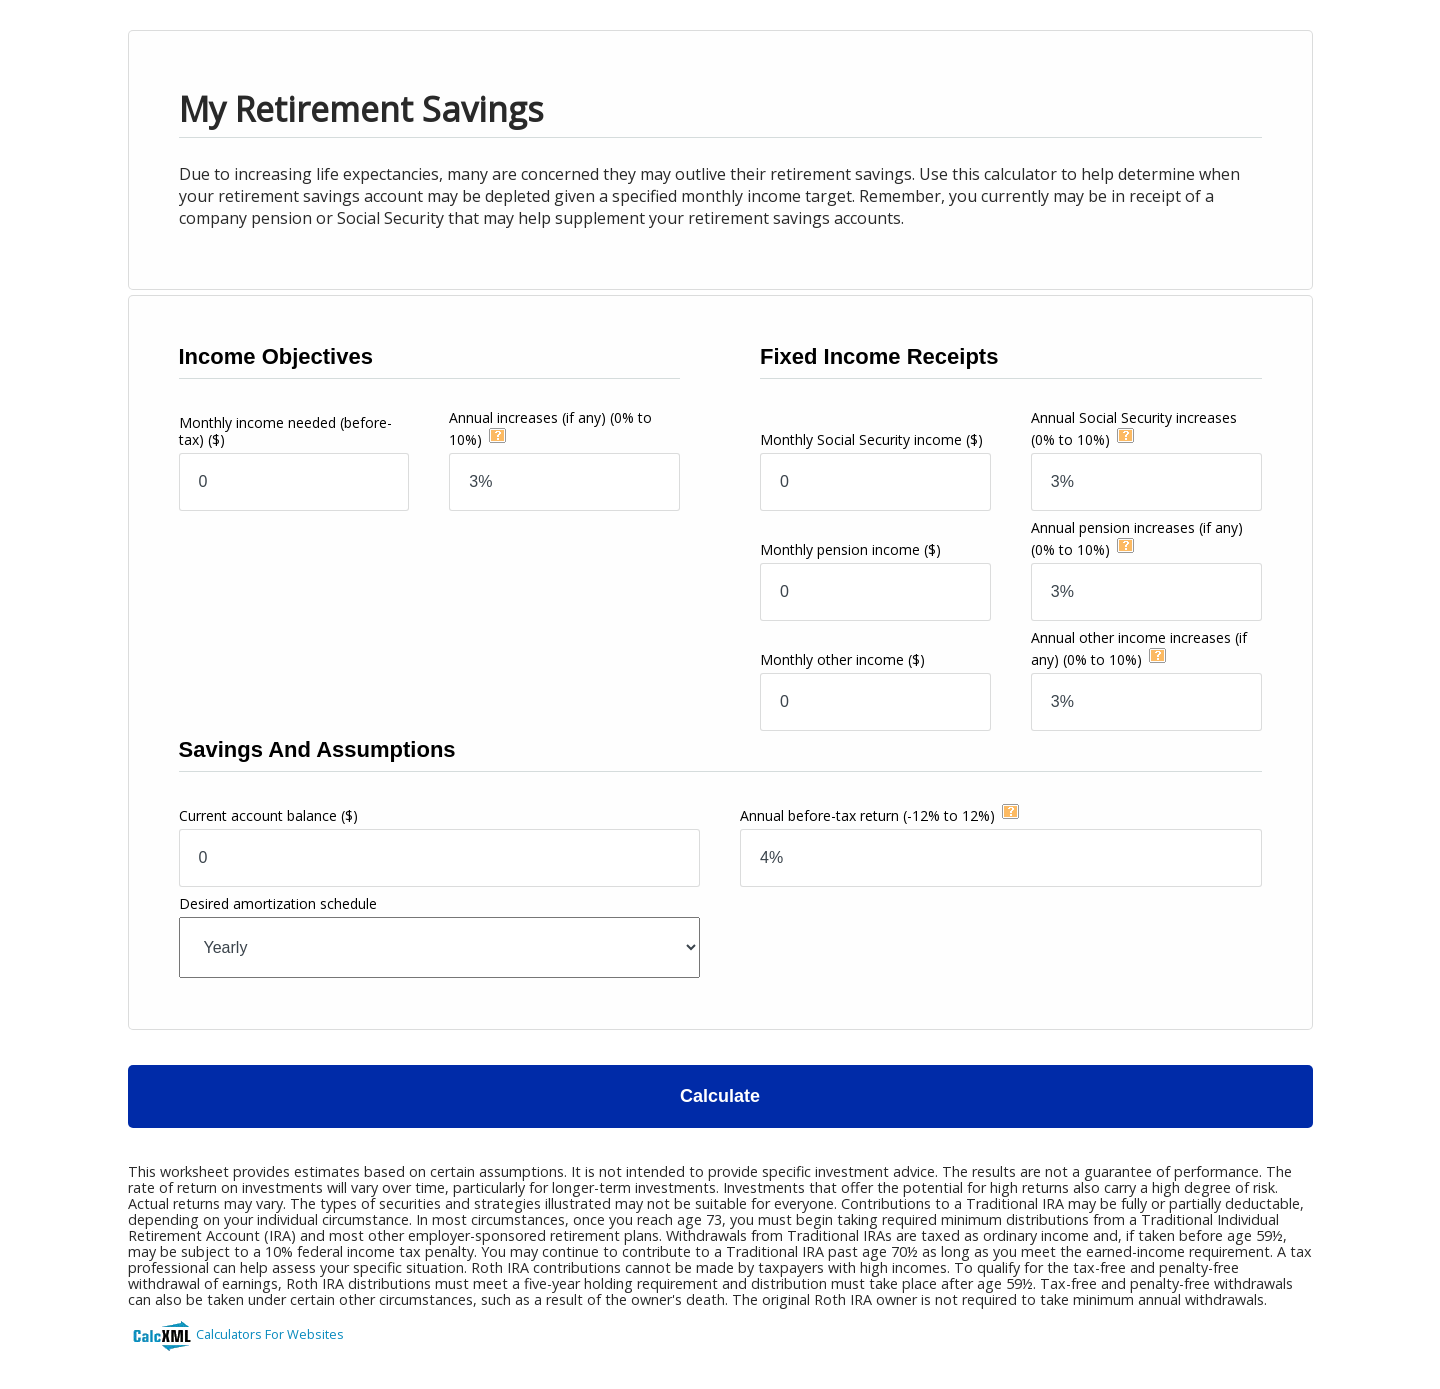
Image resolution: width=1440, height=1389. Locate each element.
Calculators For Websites (270, 1334)
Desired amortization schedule (278, 903)
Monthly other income (842, 659)
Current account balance (268, 815)
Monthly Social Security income (871, 439)
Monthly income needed (285, 431)
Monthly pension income (850, 549)
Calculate (720, 1096)
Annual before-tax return (867, 815)
